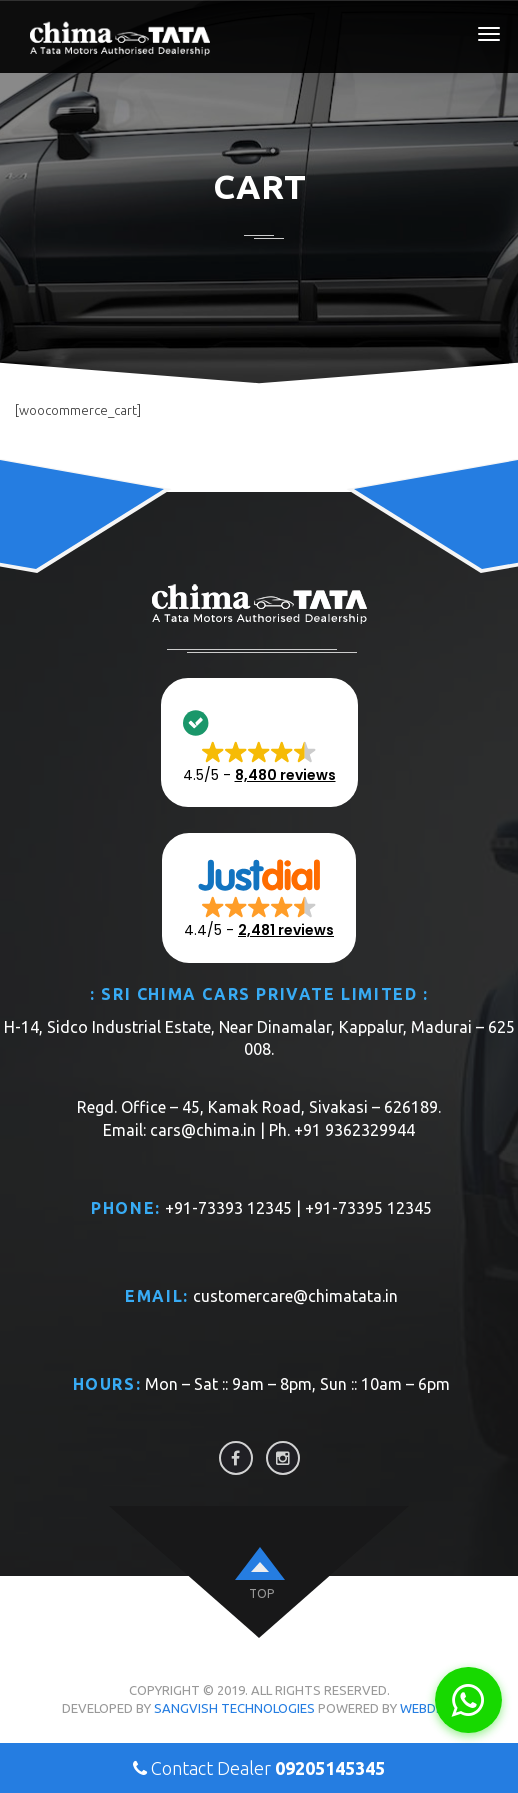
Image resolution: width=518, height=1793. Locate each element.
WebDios (428, 1708)
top (261, 1593)
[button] (259, 743)
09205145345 (330, 1768)
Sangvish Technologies (234, 1708)
